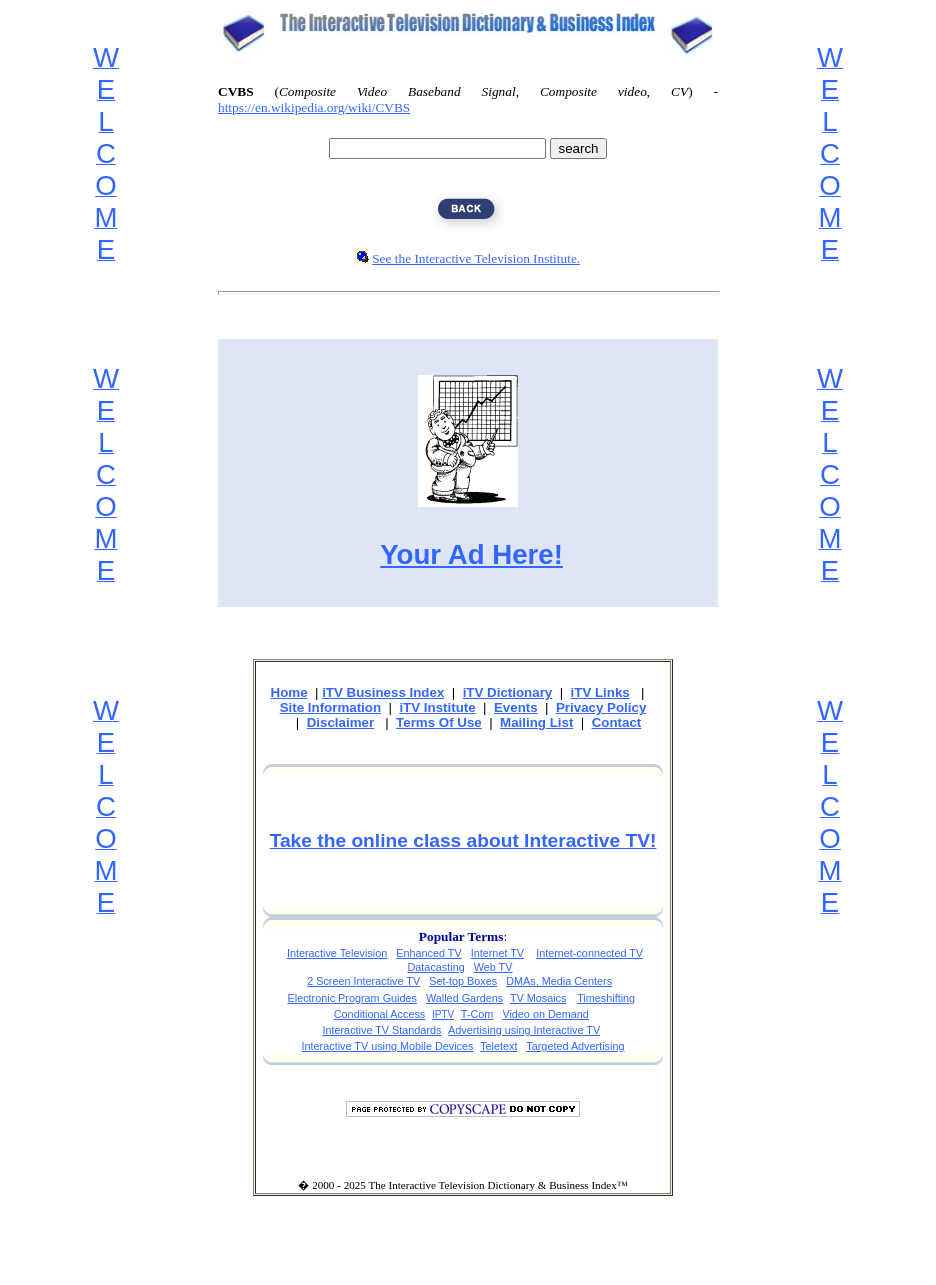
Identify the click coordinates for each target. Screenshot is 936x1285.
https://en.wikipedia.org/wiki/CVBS (314, 107)
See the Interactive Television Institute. (476, 258)
